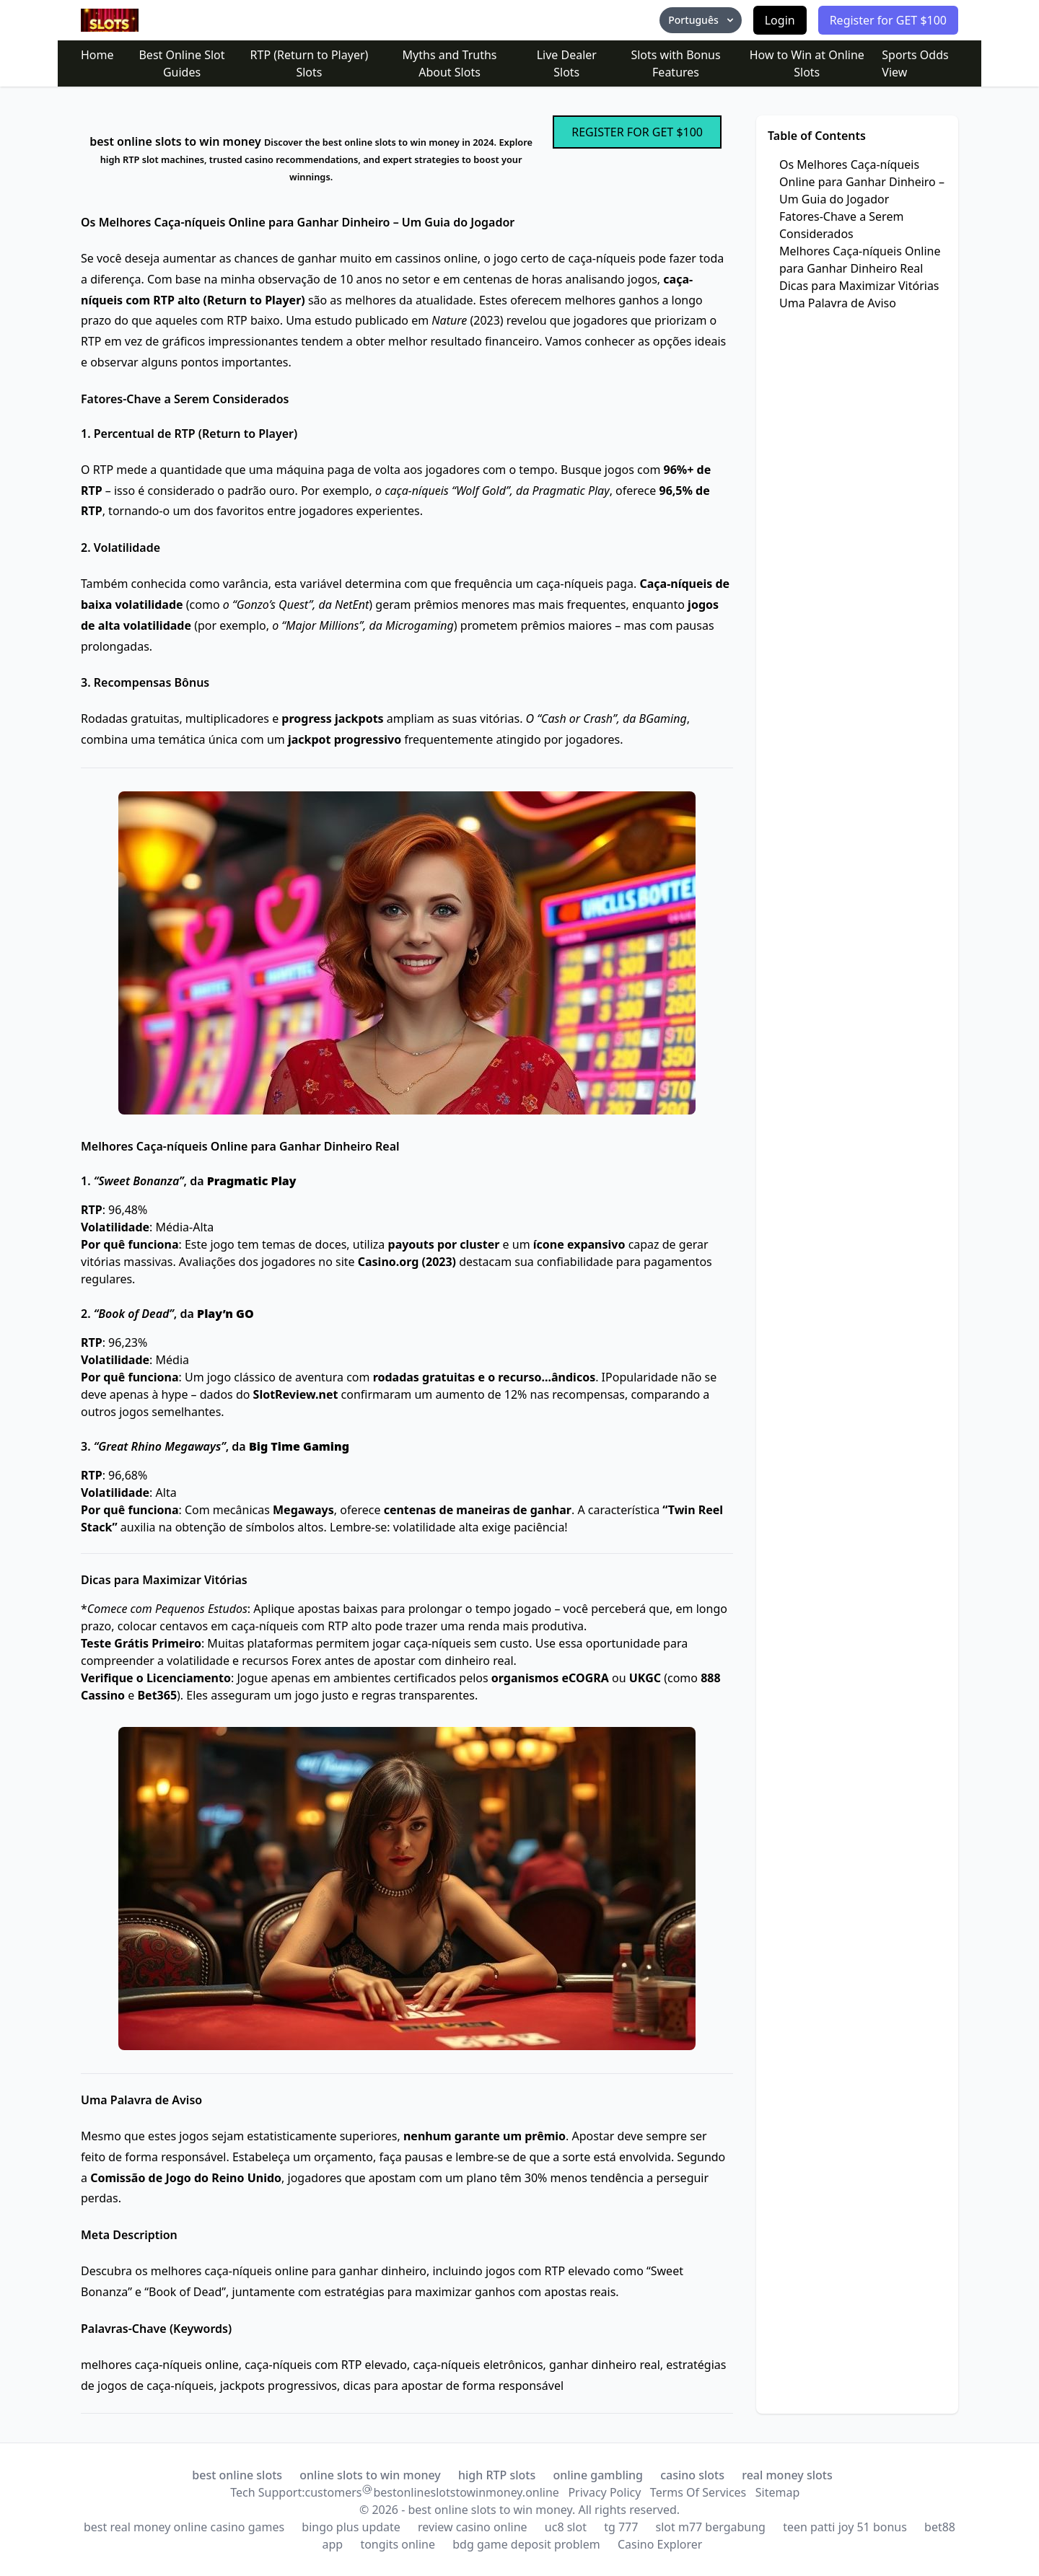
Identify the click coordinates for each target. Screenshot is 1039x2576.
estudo (333, 320)
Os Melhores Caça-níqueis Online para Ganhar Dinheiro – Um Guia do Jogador (861, 182)
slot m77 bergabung (711, 2527)
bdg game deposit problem (526, 2544)
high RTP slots (496, 2475)
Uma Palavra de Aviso (837, 303)
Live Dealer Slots (567, 63)
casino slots (692, 2475)
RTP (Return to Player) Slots (309, 63)
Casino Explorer (660, 2544)
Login (780, 20)
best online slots (237, 2475)
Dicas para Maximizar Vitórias (859, 286)
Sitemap (777, 2492)
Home (97, 55)
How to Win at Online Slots (807, 63)
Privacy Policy (604, 2492)
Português (701, 20)
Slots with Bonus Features (675, 63)
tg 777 (621, 2527)
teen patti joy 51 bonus (845, 2527)
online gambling (598, 2475)
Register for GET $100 (888, 20)
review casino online (472, 2527)
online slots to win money (370, 2475)
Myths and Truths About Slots (450, 63)
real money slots (787, 2475)
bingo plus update (351, 2527)
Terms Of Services (698, 2492)
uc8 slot (566, 2527)
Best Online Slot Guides (181, 63)
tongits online (397, 2544)
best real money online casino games (184, 2527)
